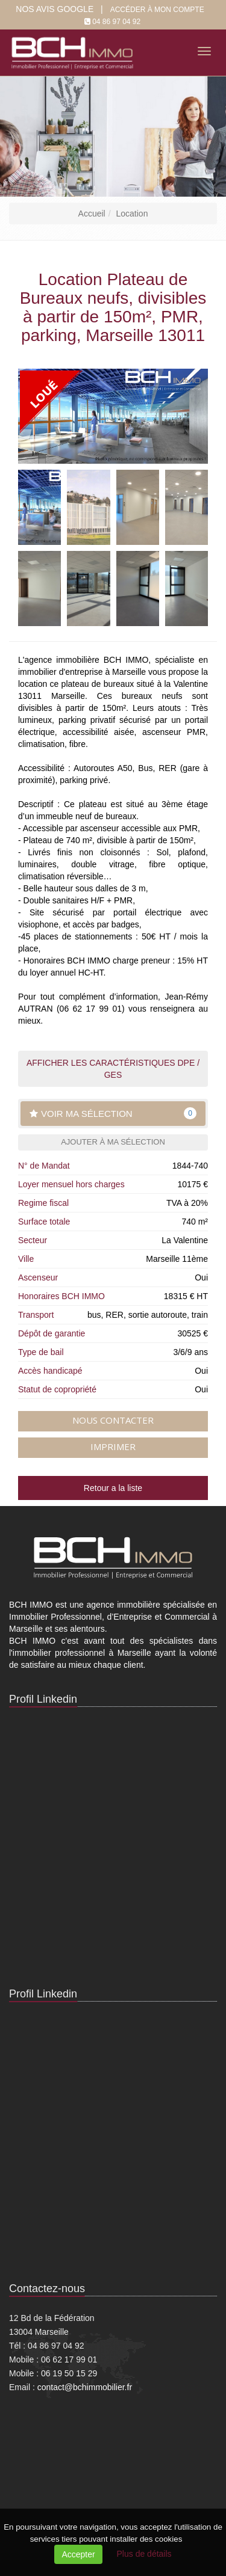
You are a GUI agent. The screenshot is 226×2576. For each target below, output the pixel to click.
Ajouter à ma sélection (113, 1141)
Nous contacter (113, 1420)
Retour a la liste (113, 1488)
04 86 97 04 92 (116, 21)
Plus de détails (144, 2554)
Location (132, 213)
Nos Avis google (54, 9)
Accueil (91, 213)
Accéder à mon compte (157, 9)
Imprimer (113, 1446)
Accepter (78, 2554)
